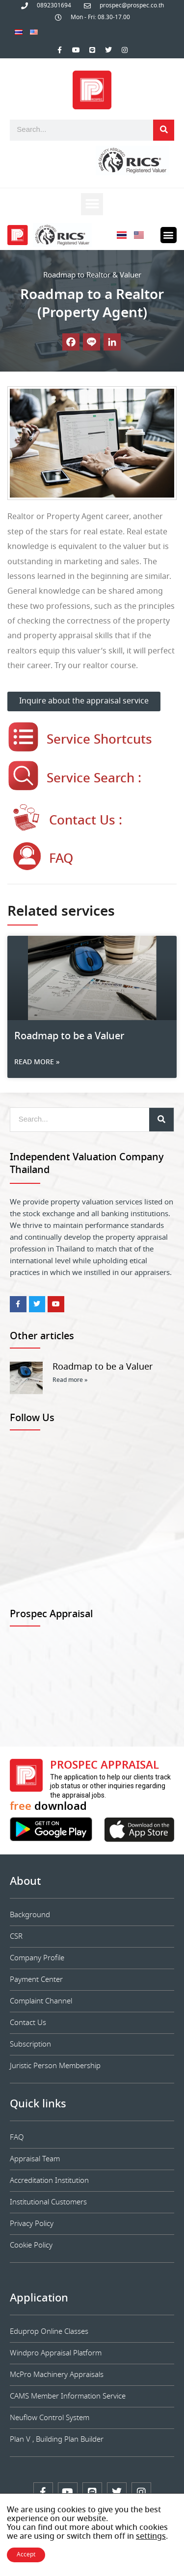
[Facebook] (70, 341)
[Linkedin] (112, 341)
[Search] (163, 130)
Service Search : (94, 779)
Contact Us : (85, 821)
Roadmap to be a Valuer (69, 1036)
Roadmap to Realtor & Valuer (92, 275)
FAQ (61, 859)
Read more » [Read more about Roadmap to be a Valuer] (37, 1062)
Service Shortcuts (99, 740)
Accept (26, 2555)
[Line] (91, 341)
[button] (92, 204)
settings (151, 2536)
